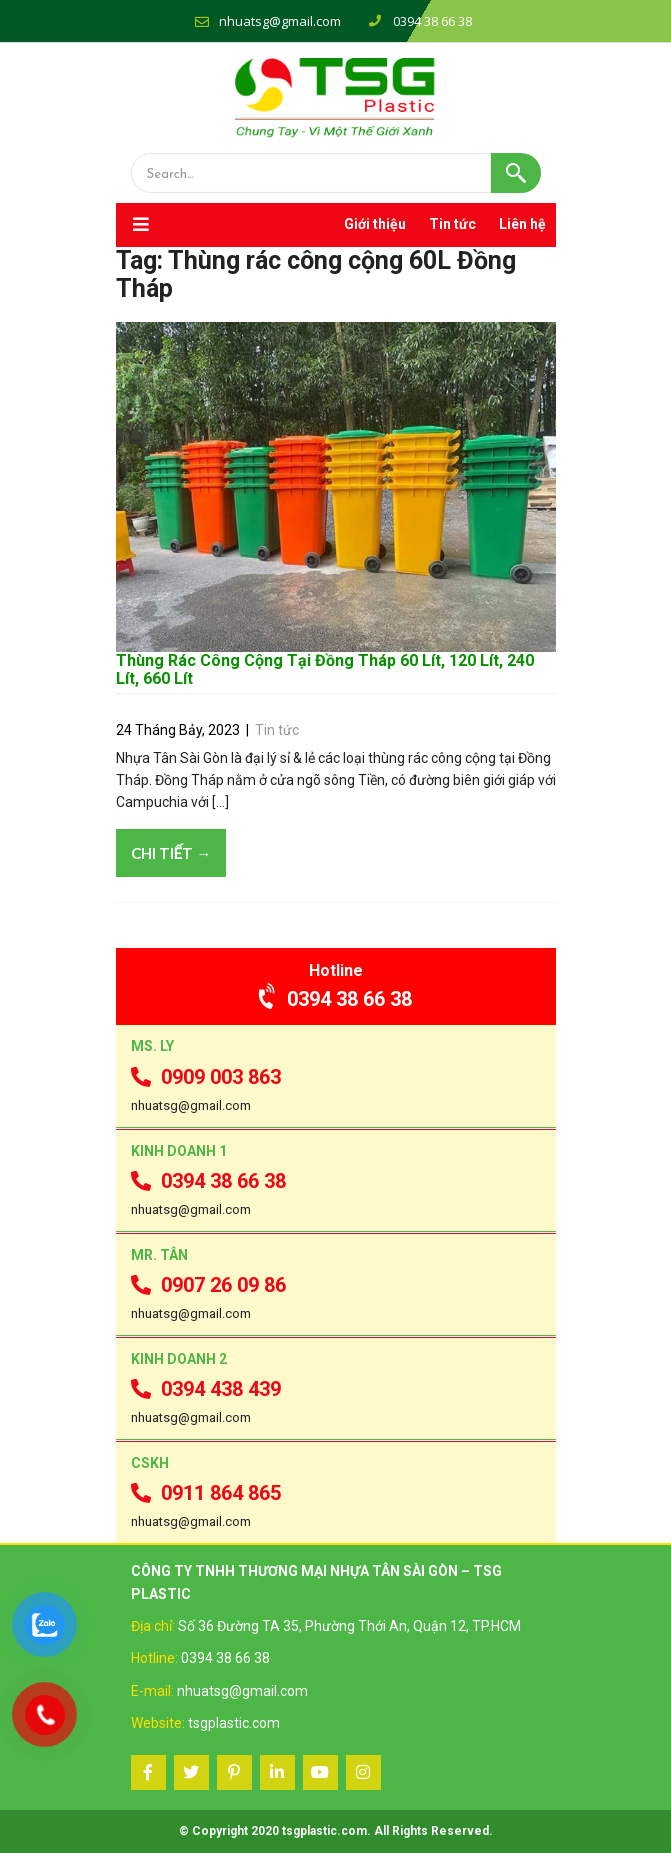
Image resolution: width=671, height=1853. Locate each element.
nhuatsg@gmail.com (280, 21)
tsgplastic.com (234, 1723)
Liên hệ (522, 224)
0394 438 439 (206, 1389)
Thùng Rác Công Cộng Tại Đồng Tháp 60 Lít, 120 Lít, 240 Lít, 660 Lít (325, 669)
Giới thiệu (375, 224)
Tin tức (452, 224)
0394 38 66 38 (335, 999)
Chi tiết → (171, 853)
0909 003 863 (206, 1077)
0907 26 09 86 (208, 1285)
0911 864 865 (206, 1493)
